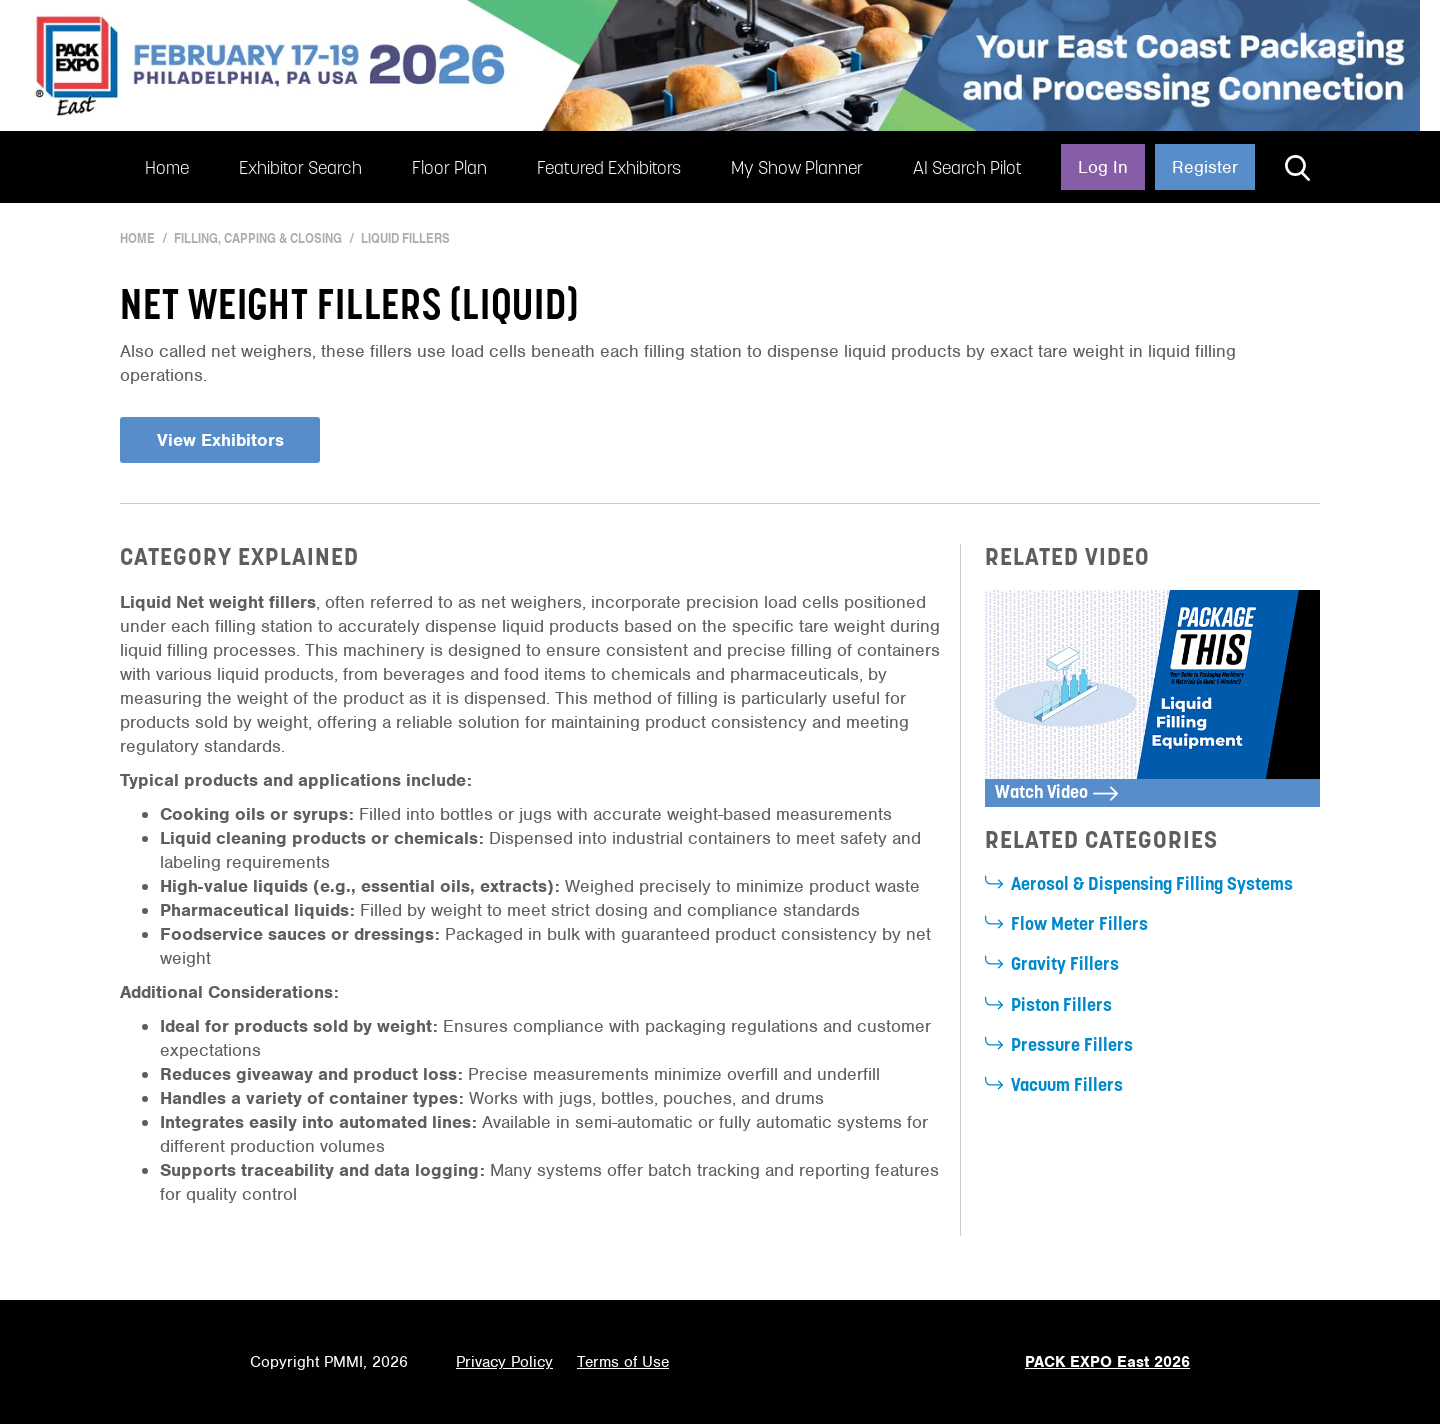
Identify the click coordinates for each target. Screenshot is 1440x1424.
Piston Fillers (1061, 1006)
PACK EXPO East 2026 (1107, 1362)
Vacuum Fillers (1067, 1086)
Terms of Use (623, 1362)
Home (167, 169)
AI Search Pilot (967, 169)
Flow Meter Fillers (1079, 925)
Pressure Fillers (1072, 1046)
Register (1205, 167)
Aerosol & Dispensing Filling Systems (1152, 885)
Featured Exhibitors (609, 169)
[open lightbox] (1152, 698)
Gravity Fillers (1065, 965)
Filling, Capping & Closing (258, 238)
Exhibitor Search (300, 169)
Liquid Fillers (405, 238)
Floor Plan (449, 169)
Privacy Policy (504, 1362)
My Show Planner (797, 169)
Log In (1103, 167)
